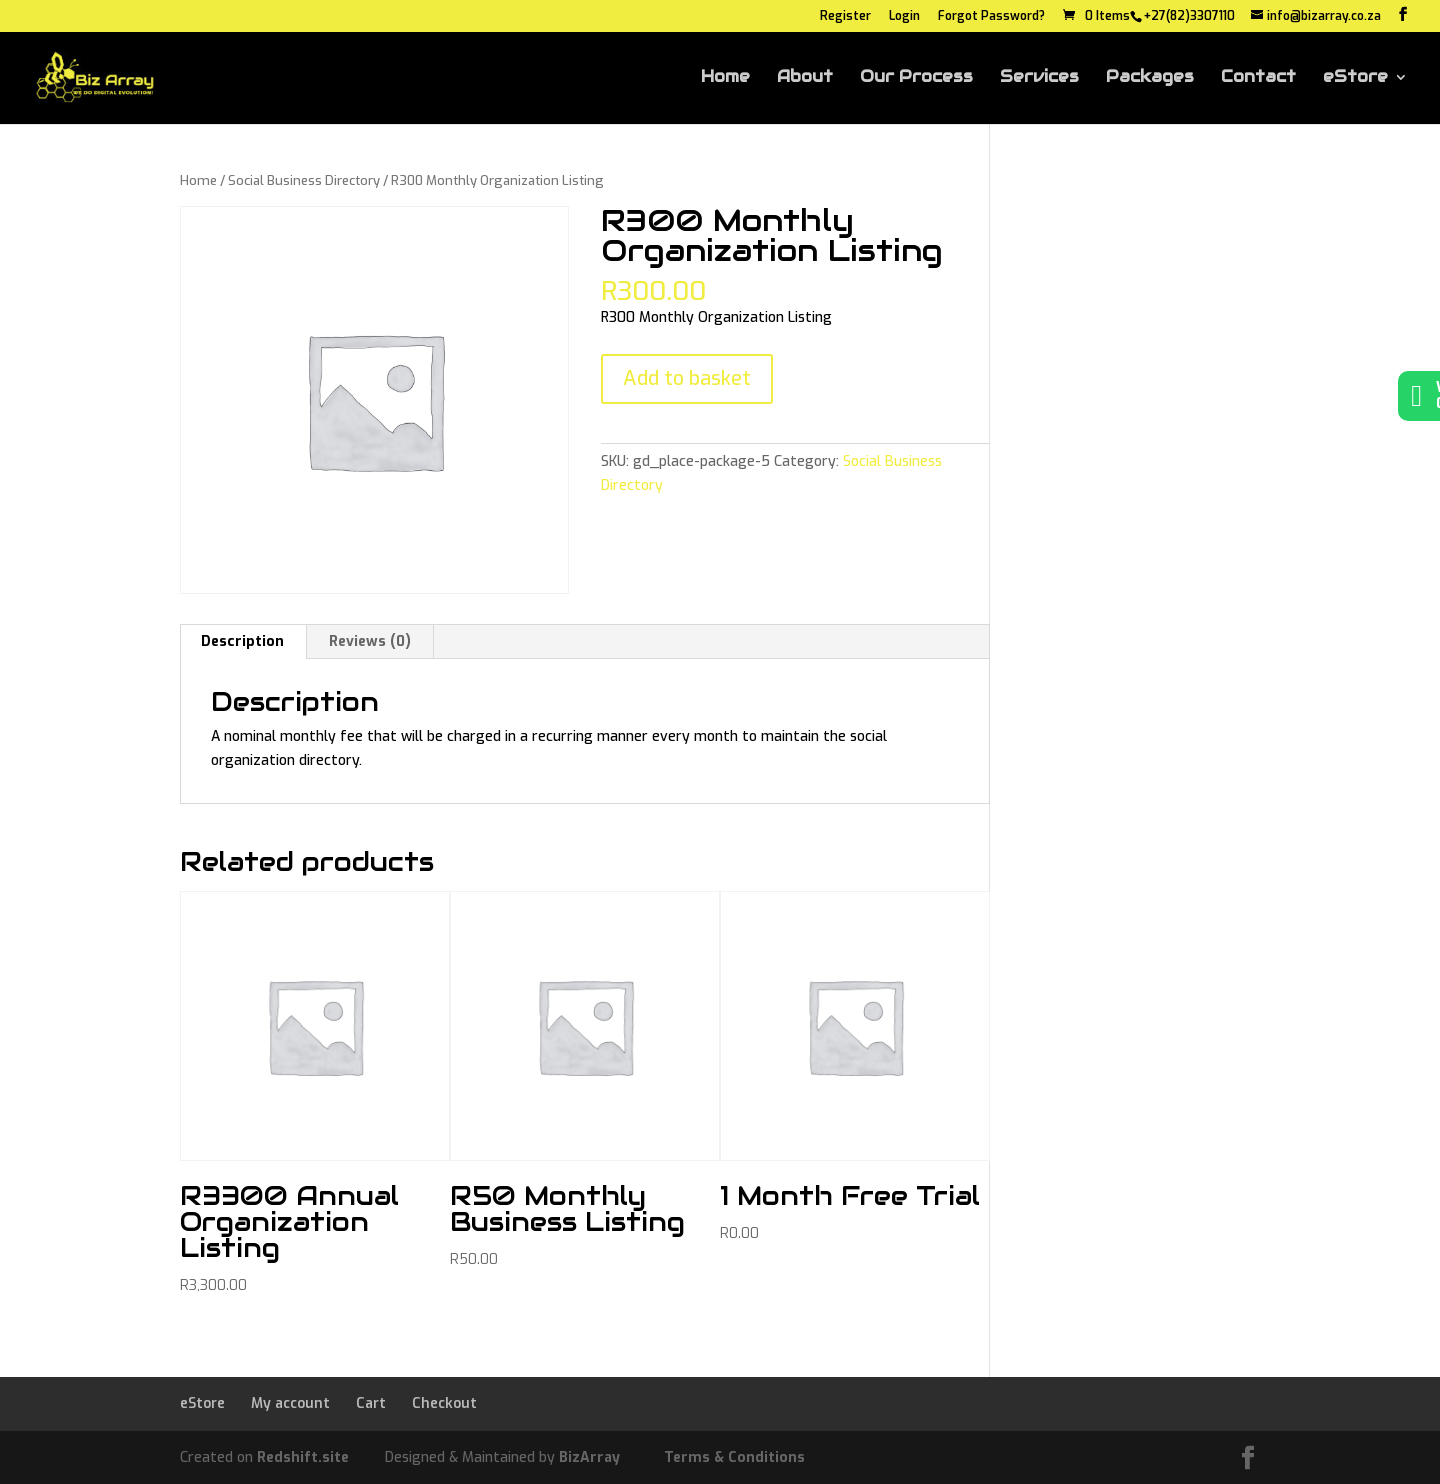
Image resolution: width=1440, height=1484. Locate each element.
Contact (1258, 78)
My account (290, 1403)
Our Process (916, 78)
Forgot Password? (991, 17)
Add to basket (687, 378)
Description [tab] (242, 641)
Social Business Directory (304, 180)
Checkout (444, 1403)
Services (1039, 78)
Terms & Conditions (734, 1457)
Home (725, 78)
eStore (1355, 78)
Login (904, 17)
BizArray (589, 1457)
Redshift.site (303, 1457)
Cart (371, 1403)
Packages (1150, 78)
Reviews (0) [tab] (370, 641)
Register (845, 17)
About (805, 78)
